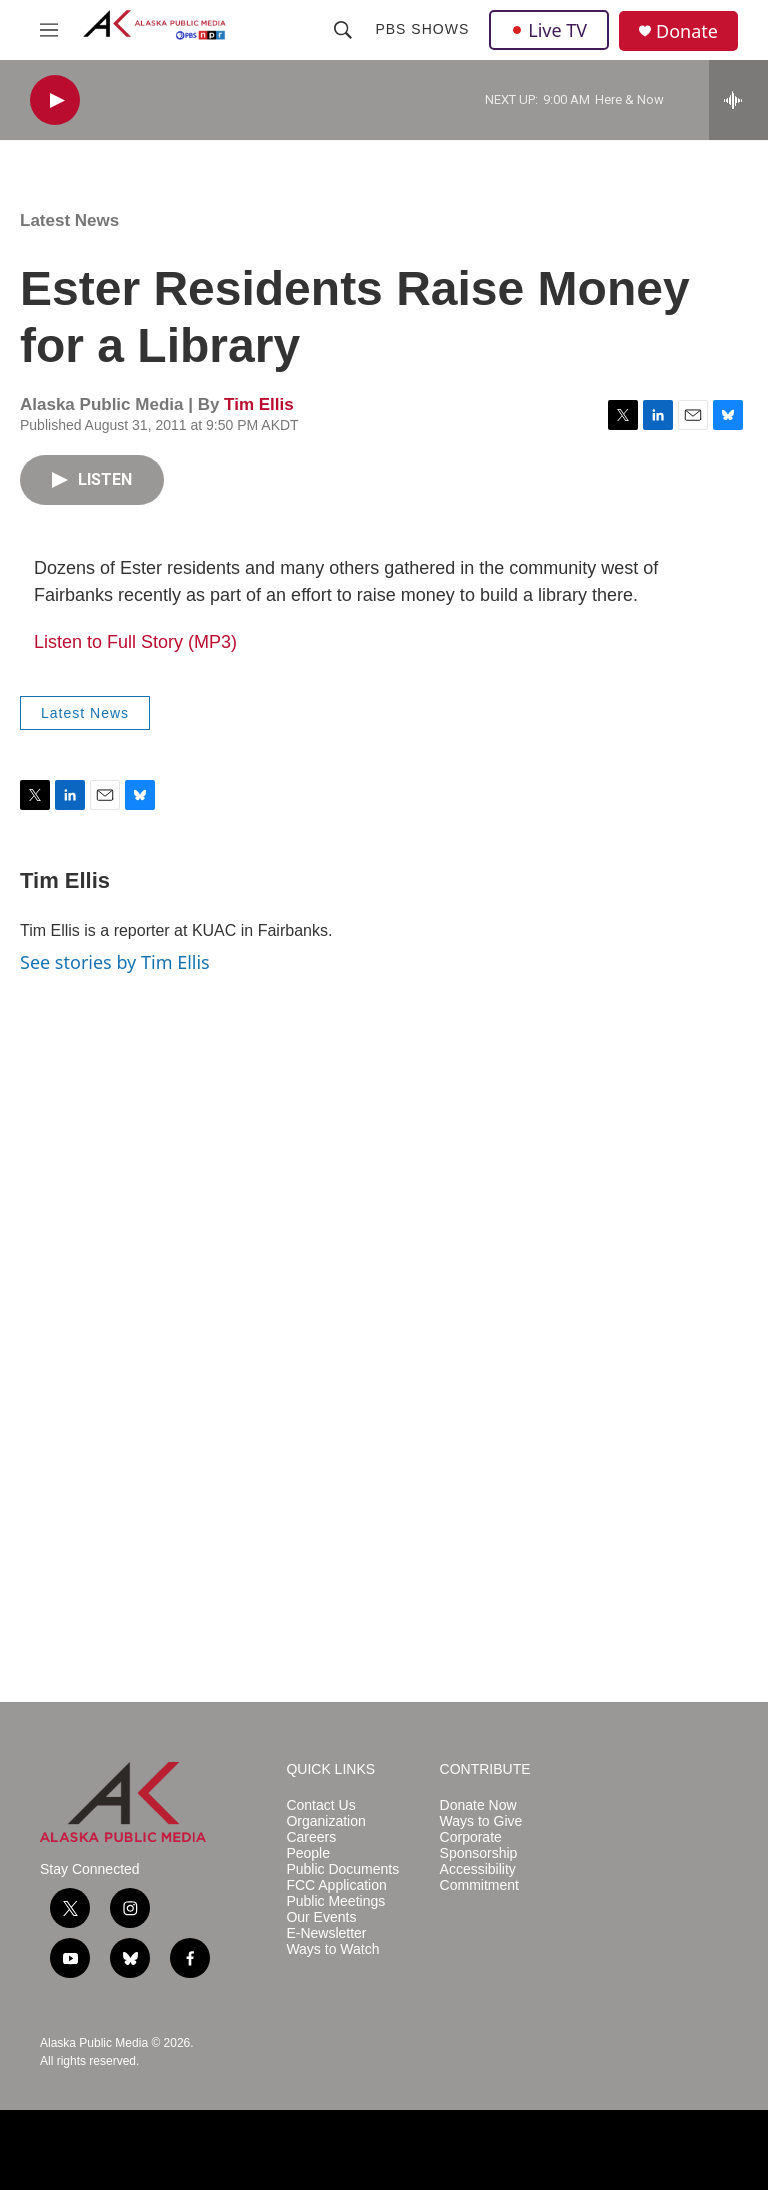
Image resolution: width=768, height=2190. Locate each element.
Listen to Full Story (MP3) (135, 642)
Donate (687, 31)
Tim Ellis (259, 404)
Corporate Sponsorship (479, 1845)
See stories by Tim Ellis (115, 962)
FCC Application (336, 1885)
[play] (55, 100)
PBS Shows (422, 29)
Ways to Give (481, 1821)
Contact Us (320, 1805)
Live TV (549, 30)
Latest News (69, 220)
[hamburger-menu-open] (49, 30)
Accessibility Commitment (479, 1877)
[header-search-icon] (343, 30)
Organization (325, 1821)
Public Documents (342, 1869)
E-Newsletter (326, 1933)
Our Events (321, 1917)
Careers (311, 1837)
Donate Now (478, 1805)
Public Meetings (335, 1901)
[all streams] (738, 100)
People (308, 1853)
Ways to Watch (332, 1949)
